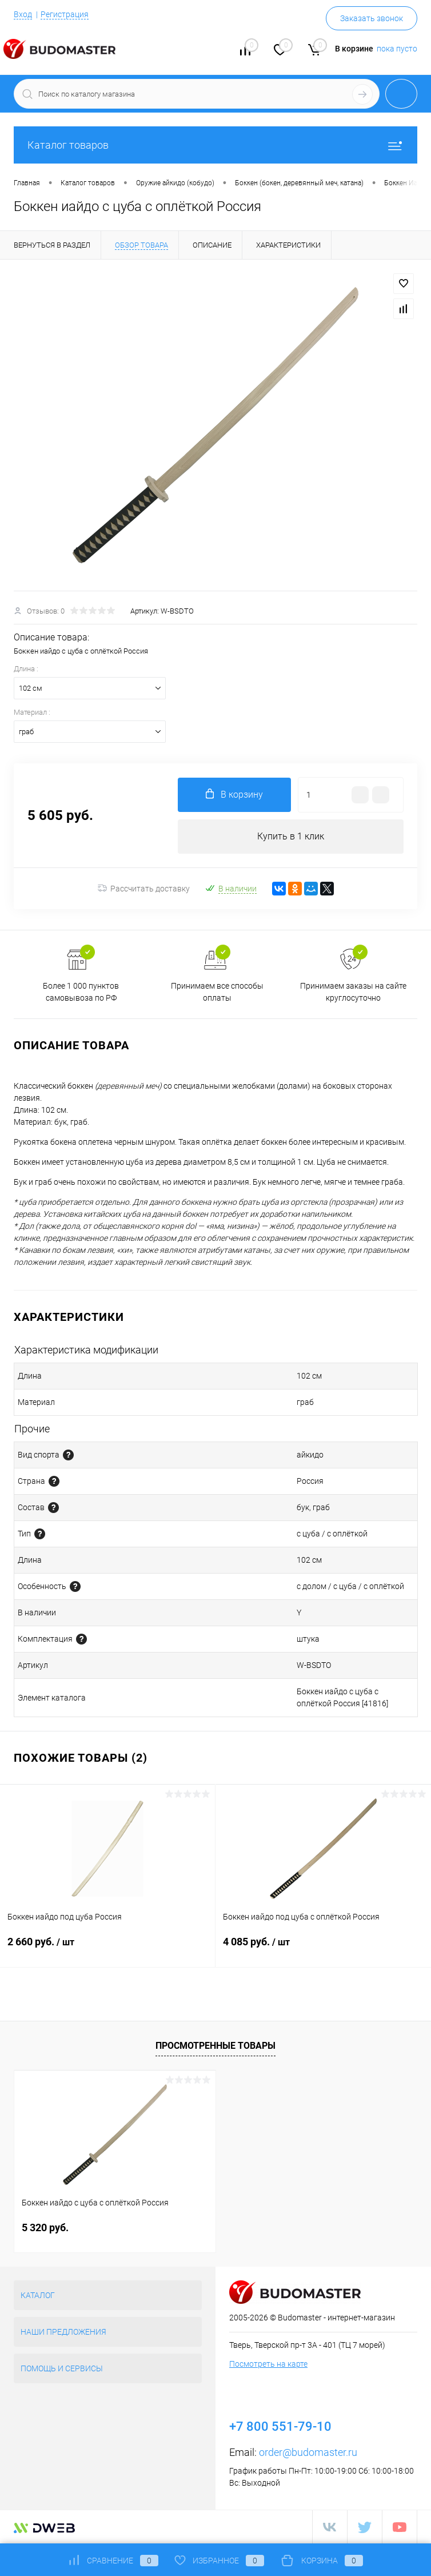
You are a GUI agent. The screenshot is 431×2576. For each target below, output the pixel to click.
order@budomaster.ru (308, 2452)
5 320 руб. (45, 2227)
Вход (23, 14)
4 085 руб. (323, 1949)
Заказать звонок (371, 18)
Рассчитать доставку (144, 888)
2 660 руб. (107, 1949)
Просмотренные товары (215, 2045)
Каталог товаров (215, 145)
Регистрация (65, 14)
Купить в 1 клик (290, 836)
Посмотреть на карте (268, 2363)
